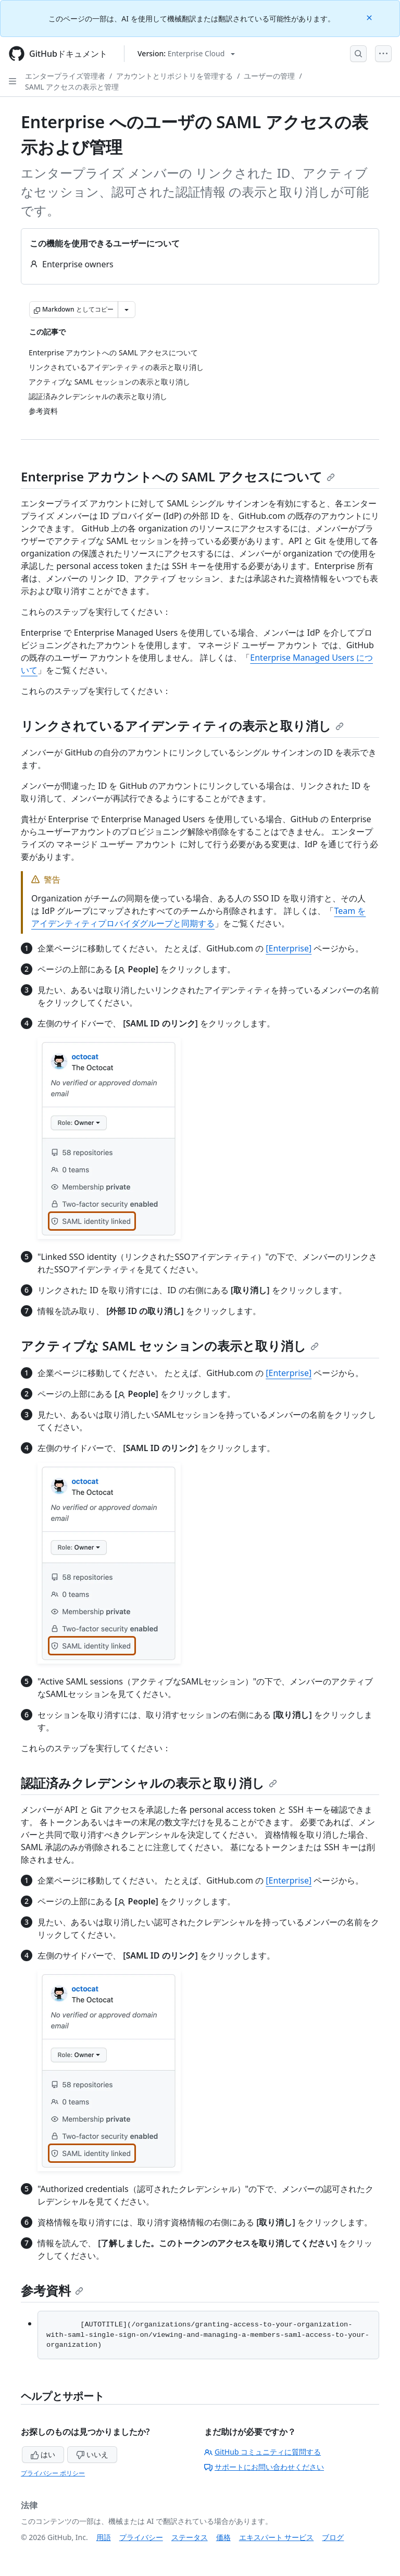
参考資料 (52, 2290)
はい (43, 2454)
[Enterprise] (288, 948)
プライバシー (141, 2537)
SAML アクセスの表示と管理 (72, 87)
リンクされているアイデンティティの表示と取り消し (182, 725)
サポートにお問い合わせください (264, 2467)
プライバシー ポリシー (53, 2473)
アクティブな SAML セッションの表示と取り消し (170, 1345)
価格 (223, 2537)
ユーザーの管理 (269, 76)
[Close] (370, 17)
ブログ (333, 2537)
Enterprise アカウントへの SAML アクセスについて (178, 476)
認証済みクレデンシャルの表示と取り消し (149, 1782)
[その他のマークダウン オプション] (126, 309)
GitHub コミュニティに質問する (262, 2452)
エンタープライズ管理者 (65, 76)
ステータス (189, 2537)
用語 (103, 2537)
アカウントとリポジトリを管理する (174, 76)
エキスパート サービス (276, 2537)
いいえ (92, 2454)
